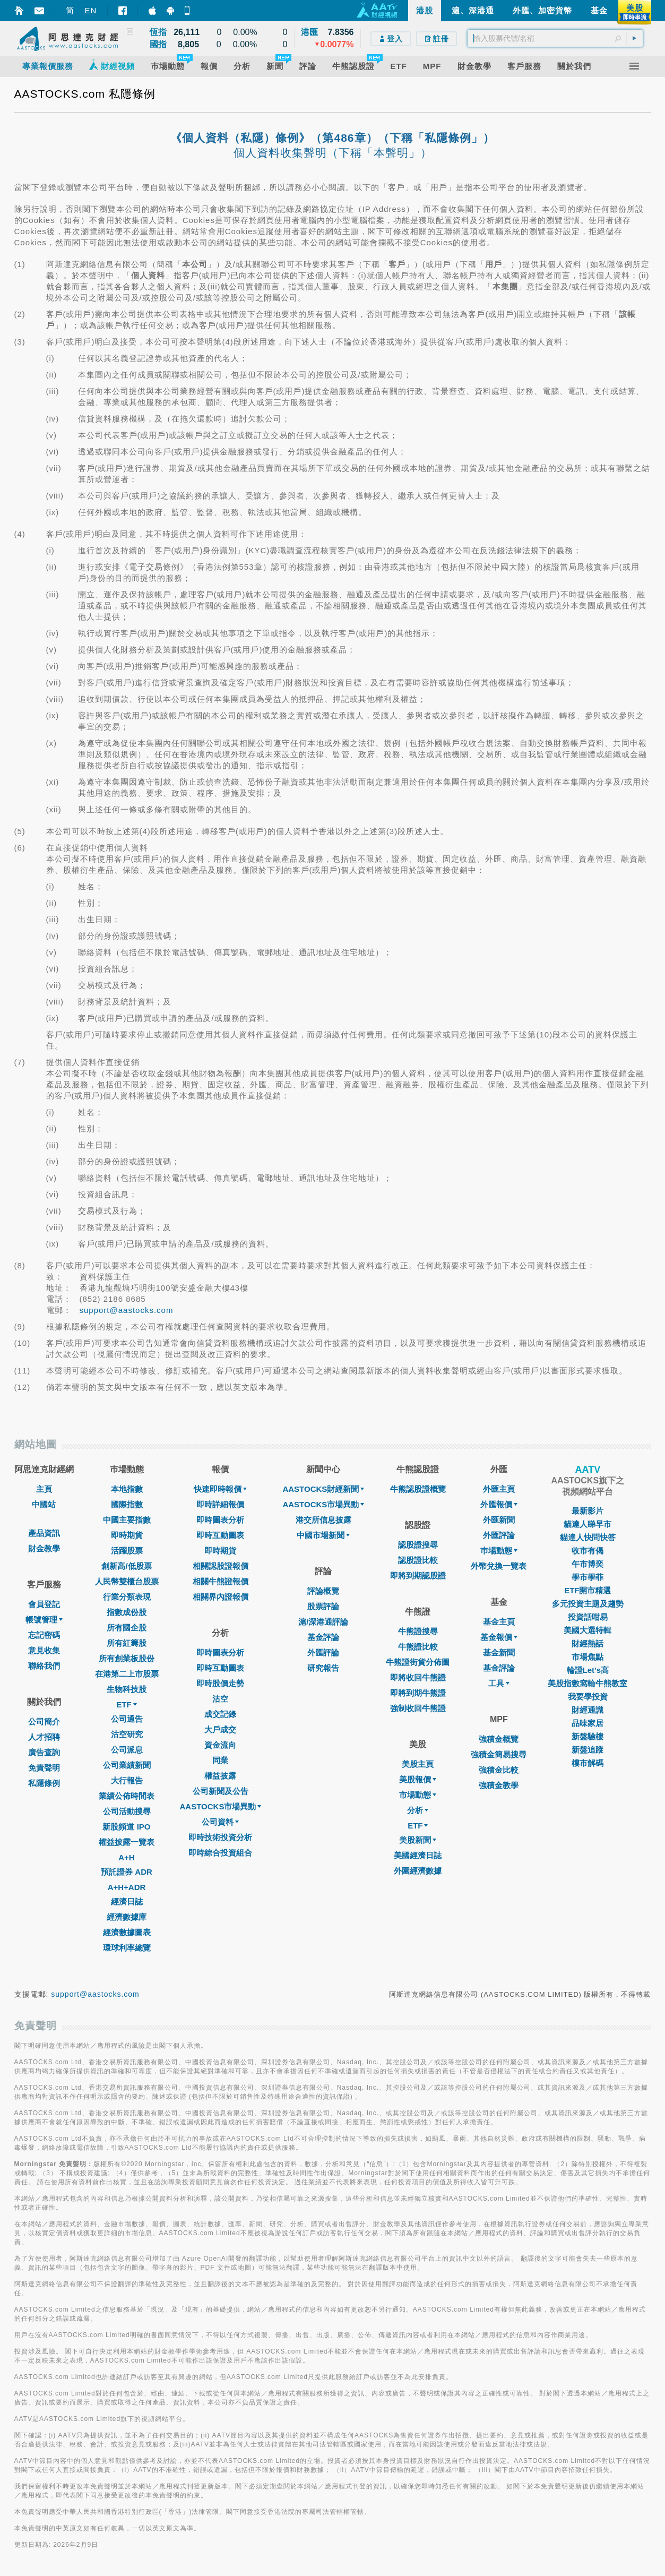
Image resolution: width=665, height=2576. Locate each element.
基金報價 (498, 1637)
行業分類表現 (127, 1596)
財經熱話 (587, 1643)
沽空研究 (127, 1734)
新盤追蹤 (587, 1749)
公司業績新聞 (127, 1765)
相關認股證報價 (220, 1565)
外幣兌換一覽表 (498, 1565)
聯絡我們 (44, 1665)
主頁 (44, 1488)
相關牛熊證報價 (220, 1581)
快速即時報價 (220, 1488)
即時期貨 (127, 1535)
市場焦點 (587, 1656)
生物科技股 (126, 1689)
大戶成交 (220, 1729)
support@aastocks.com (127, 1310)
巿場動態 (498, 1550)
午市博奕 (587, 1563)
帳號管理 (44, 1619)
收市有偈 (587, 1550)
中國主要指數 (127, 1519)
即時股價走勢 (220, 1683)
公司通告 (127, 1718)
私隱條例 (44, 1783)
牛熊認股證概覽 (418, 1488)
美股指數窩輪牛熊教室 (587, 1683)
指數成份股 (126, 1612)
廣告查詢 (44, 1752)
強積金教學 (499, 1785)
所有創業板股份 (126, 1658)
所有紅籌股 (126, 1642)
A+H (126, 1857)
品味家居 (587, 1723)
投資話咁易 (588, 1616)
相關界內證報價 (220, 1596)
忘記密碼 (44, 1634)
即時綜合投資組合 (220, 1852)
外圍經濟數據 (418, 1870)
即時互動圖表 (220, 1535)
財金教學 (44, 1548)
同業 (220, 1760)
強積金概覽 (499, 1739)
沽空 (220, 1698)
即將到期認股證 (418, 1575)
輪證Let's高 (588, 1670)
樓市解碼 (587, 1762)
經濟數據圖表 (127, 1932)
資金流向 (220, 1744)
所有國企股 (126, 1627)
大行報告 (127, 1780)
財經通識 (587, 1709)
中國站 (44, 1504)
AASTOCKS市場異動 (221, 1806)
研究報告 (323, 1667)
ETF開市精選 (587, 1590)
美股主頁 (418, 1763)
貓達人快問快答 (588, 1537)
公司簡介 (44, 1721)
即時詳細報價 (220, 1504)
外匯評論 (323, 1652)
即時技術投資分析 (220, 1837)
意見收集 (44, 1650)
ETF (126, 1704)
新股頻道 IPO (126, 1826)
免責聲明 (44, 1767)
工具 (498, 1683)
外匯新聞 (499, 1519)
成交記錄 (220, 1714)
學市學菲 (587, 1577)
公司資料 (220, 1821)
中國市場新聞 (323, 1535)
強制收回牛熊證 (418, 1708)
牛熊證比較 (418, 1646)
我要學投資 (588, 1696)
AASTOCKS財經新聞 (323, 1488)
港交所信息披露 (323, 1519)
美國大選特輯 (587, 1630)
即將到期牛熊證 (418, 1692)
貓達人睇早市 (587, 1524)
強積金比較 (499, 1769)
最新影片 (587, 1510)
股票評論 (323, 1606)
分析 (417, 1810)
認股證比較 (418, 1560)
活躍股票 (127, 1550)
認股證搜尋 (418, 1544)
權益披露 (220, 1775)
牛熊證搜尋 (418, 1631)
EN (91, 10)
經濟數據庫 (126, 1916)
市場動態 (417, 1794)
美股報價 (417, 1779)
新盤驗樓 (587, 1736)
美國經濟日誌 (418, 1855)
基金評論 (323, 1637)
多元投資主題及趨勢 (588, 1603)
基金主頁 (499, 1621)
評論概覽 (323, 1590)
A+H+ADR (127, 1887)
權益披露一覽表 (126, 1842)
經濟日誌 (127, 1901)
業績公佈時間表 (126, 1795)
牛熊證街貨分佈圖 (418, 1662)
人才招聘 (44, 1736)
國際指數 (127, 1504)
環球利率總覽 (127, 1947)
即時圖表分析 (220, 1519)
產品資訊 (44, 1533)
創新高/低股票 (126, 1565)
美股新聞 (417, 1839)
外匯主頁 (499, 1488)
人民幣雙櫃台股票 (127, 1581)
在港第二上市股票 (127, 1673)
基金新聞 (499, 1652)
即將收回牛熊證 (418, 1677)
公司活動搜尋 (127, 1811)
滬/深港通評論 (323, 1621)
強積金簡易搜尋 (498, 1754)
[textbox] (555, 38)
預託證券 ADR (126, 1871)
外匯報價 (498, 1504)
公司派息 (127, 1749)
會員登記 (44, 1604)
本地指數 (127, 1488)
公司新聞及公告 (220, 1791)
